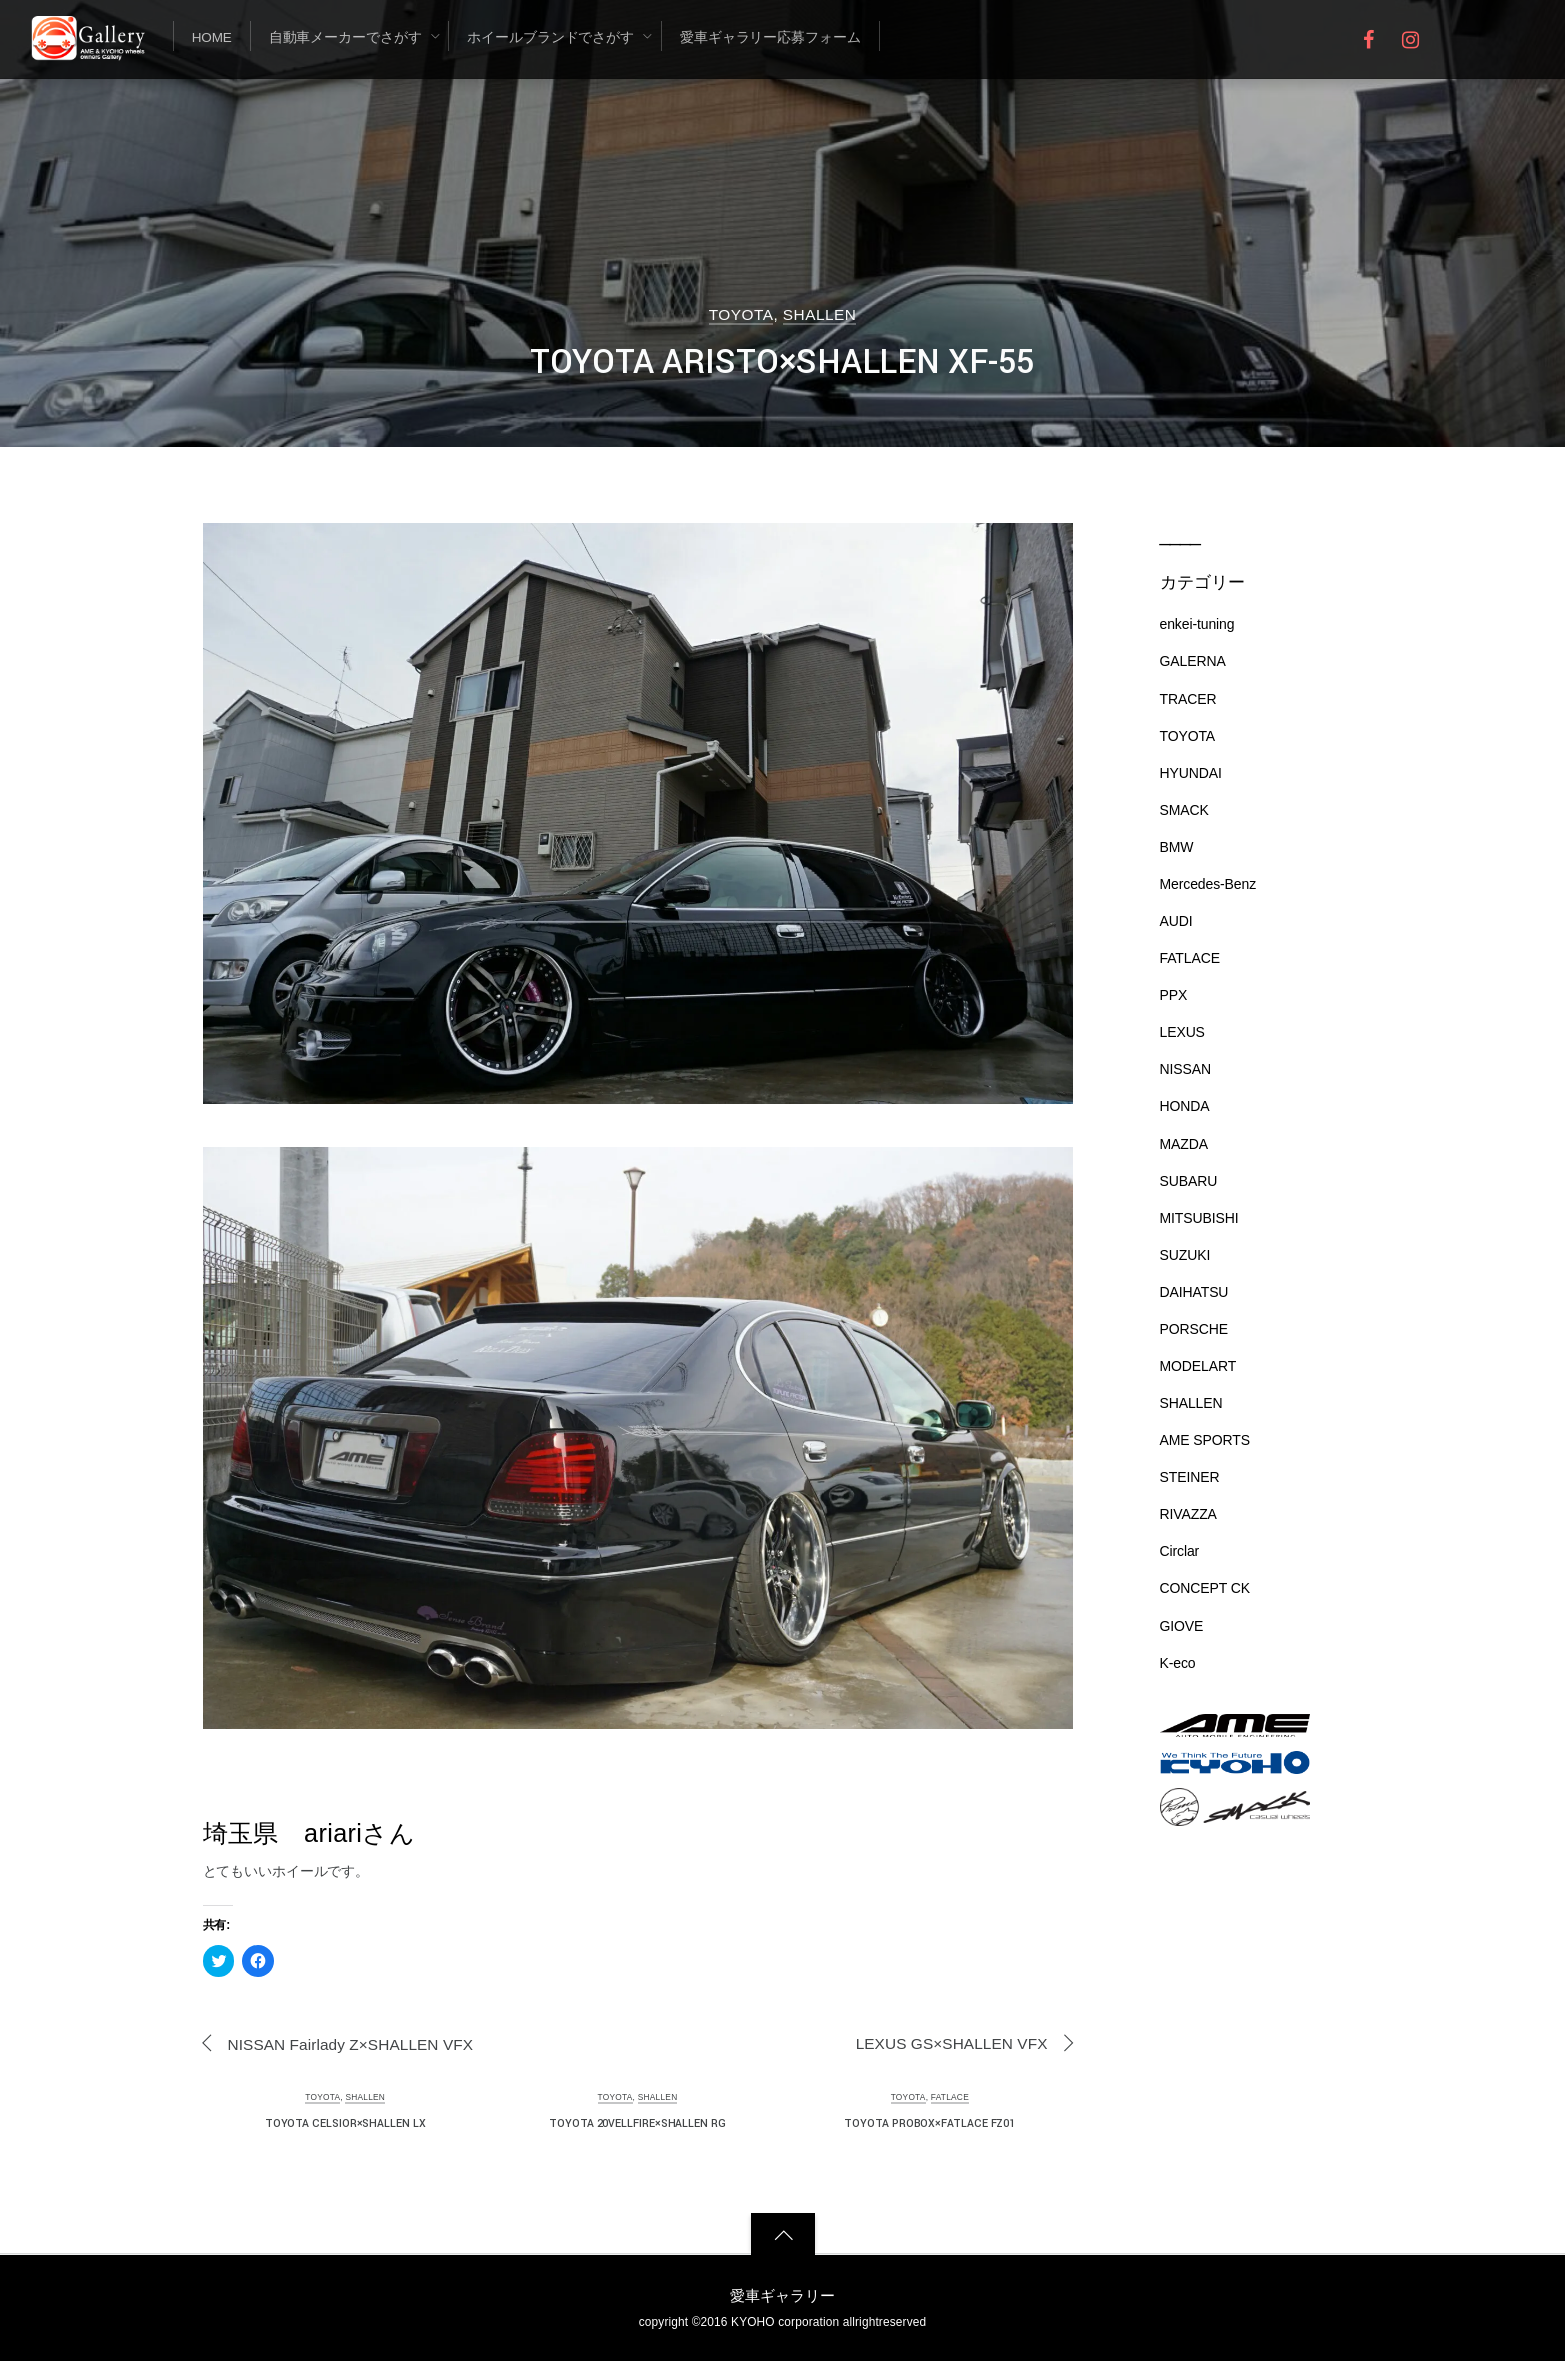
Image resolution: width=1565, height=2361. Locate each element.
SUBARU (1189, 1181)
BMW (1177, 847)
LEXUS (1182, 1032)
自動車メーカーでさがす (345, 37)
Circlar (1180, 1551)
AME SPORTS (1205, 1440)
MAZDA (1184, 1144)
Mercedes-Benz (1208, 884)
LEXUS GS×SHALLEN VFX (952, 2043)
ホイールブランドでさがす (550, 37)
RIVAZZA (1188, 1514)
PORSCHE (1194, 1329)
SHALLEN (819, 314)
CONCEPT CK (1205, 1588)
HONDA (1185, 1106)
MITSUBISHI (1199, 1218)
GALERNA (1193, 661)
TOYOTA (741, 314)
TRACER (1188, 699)
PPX (1174, 995)
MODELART (1198, 1366)
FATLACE (950, 2097)
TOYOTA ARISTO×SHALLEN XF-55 (782, 362)
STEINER (1190, 1477)
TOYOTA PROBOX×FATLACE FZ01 (929, 2123)
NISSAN (1185, 1069)
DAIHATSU (1194, 1292)
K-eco (1178, 1663)
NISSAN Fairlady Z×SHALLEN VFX (351, 2044)
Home (212, 37)
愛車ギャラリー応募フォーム (770, 37)
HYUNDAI (1191, 773)
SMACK (1184, 810)
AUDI (1176, 921)
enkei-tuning (1197, 624)
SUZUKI (1185, 1255)
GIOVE (1182, 1626)
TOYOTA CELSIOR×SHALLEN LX (345, 2123)
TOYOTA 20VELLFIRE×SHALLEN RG (637, 2123)
